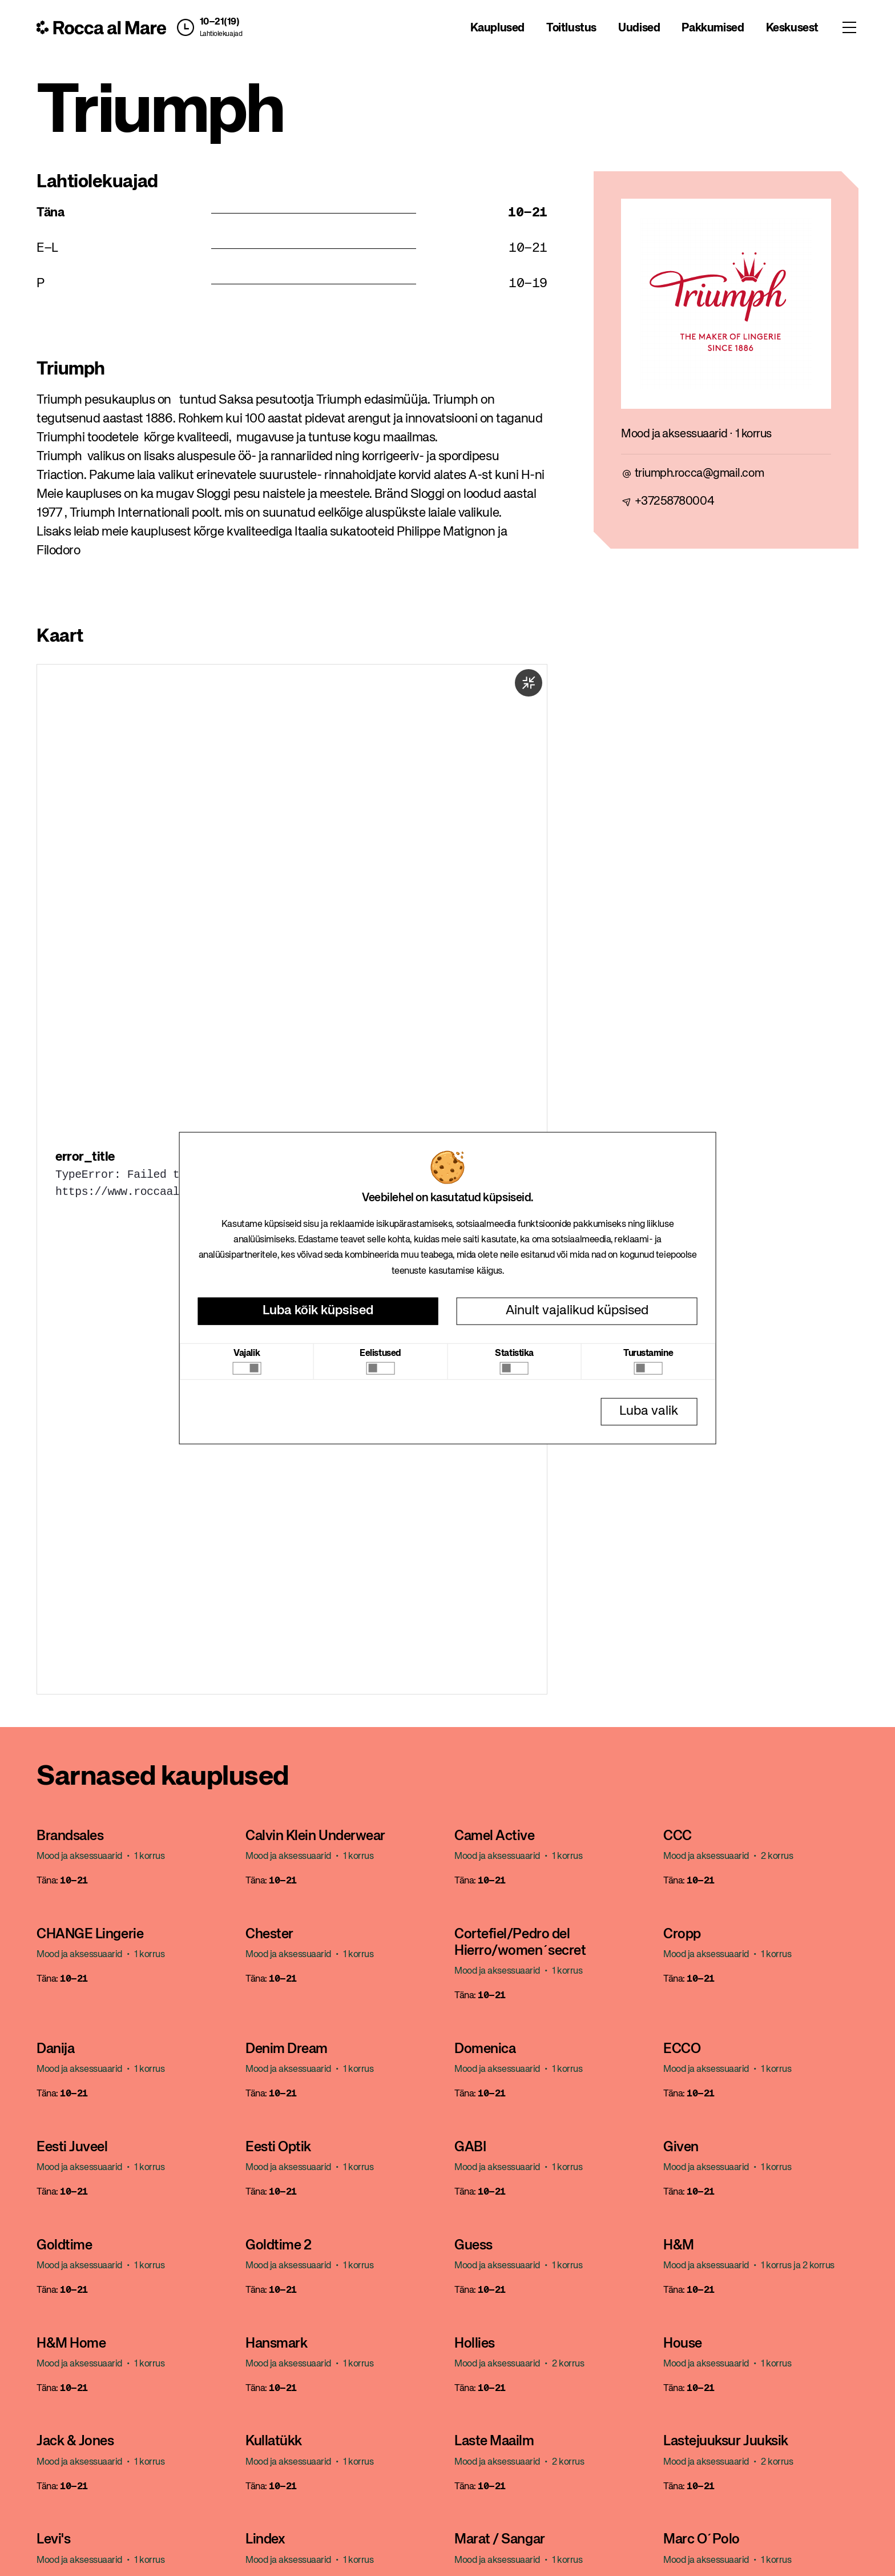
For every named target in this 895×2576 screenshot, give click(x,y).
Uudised (639, 28)
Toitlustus (571, 28)
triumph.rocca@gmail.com (699, 474)
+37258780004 (675, 502)
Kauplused (497, 28)
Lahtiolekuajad (221, 34)
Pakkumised (713, 28)
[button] (206, 27)
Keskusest (792, 28)
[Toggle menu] (849, 27)
